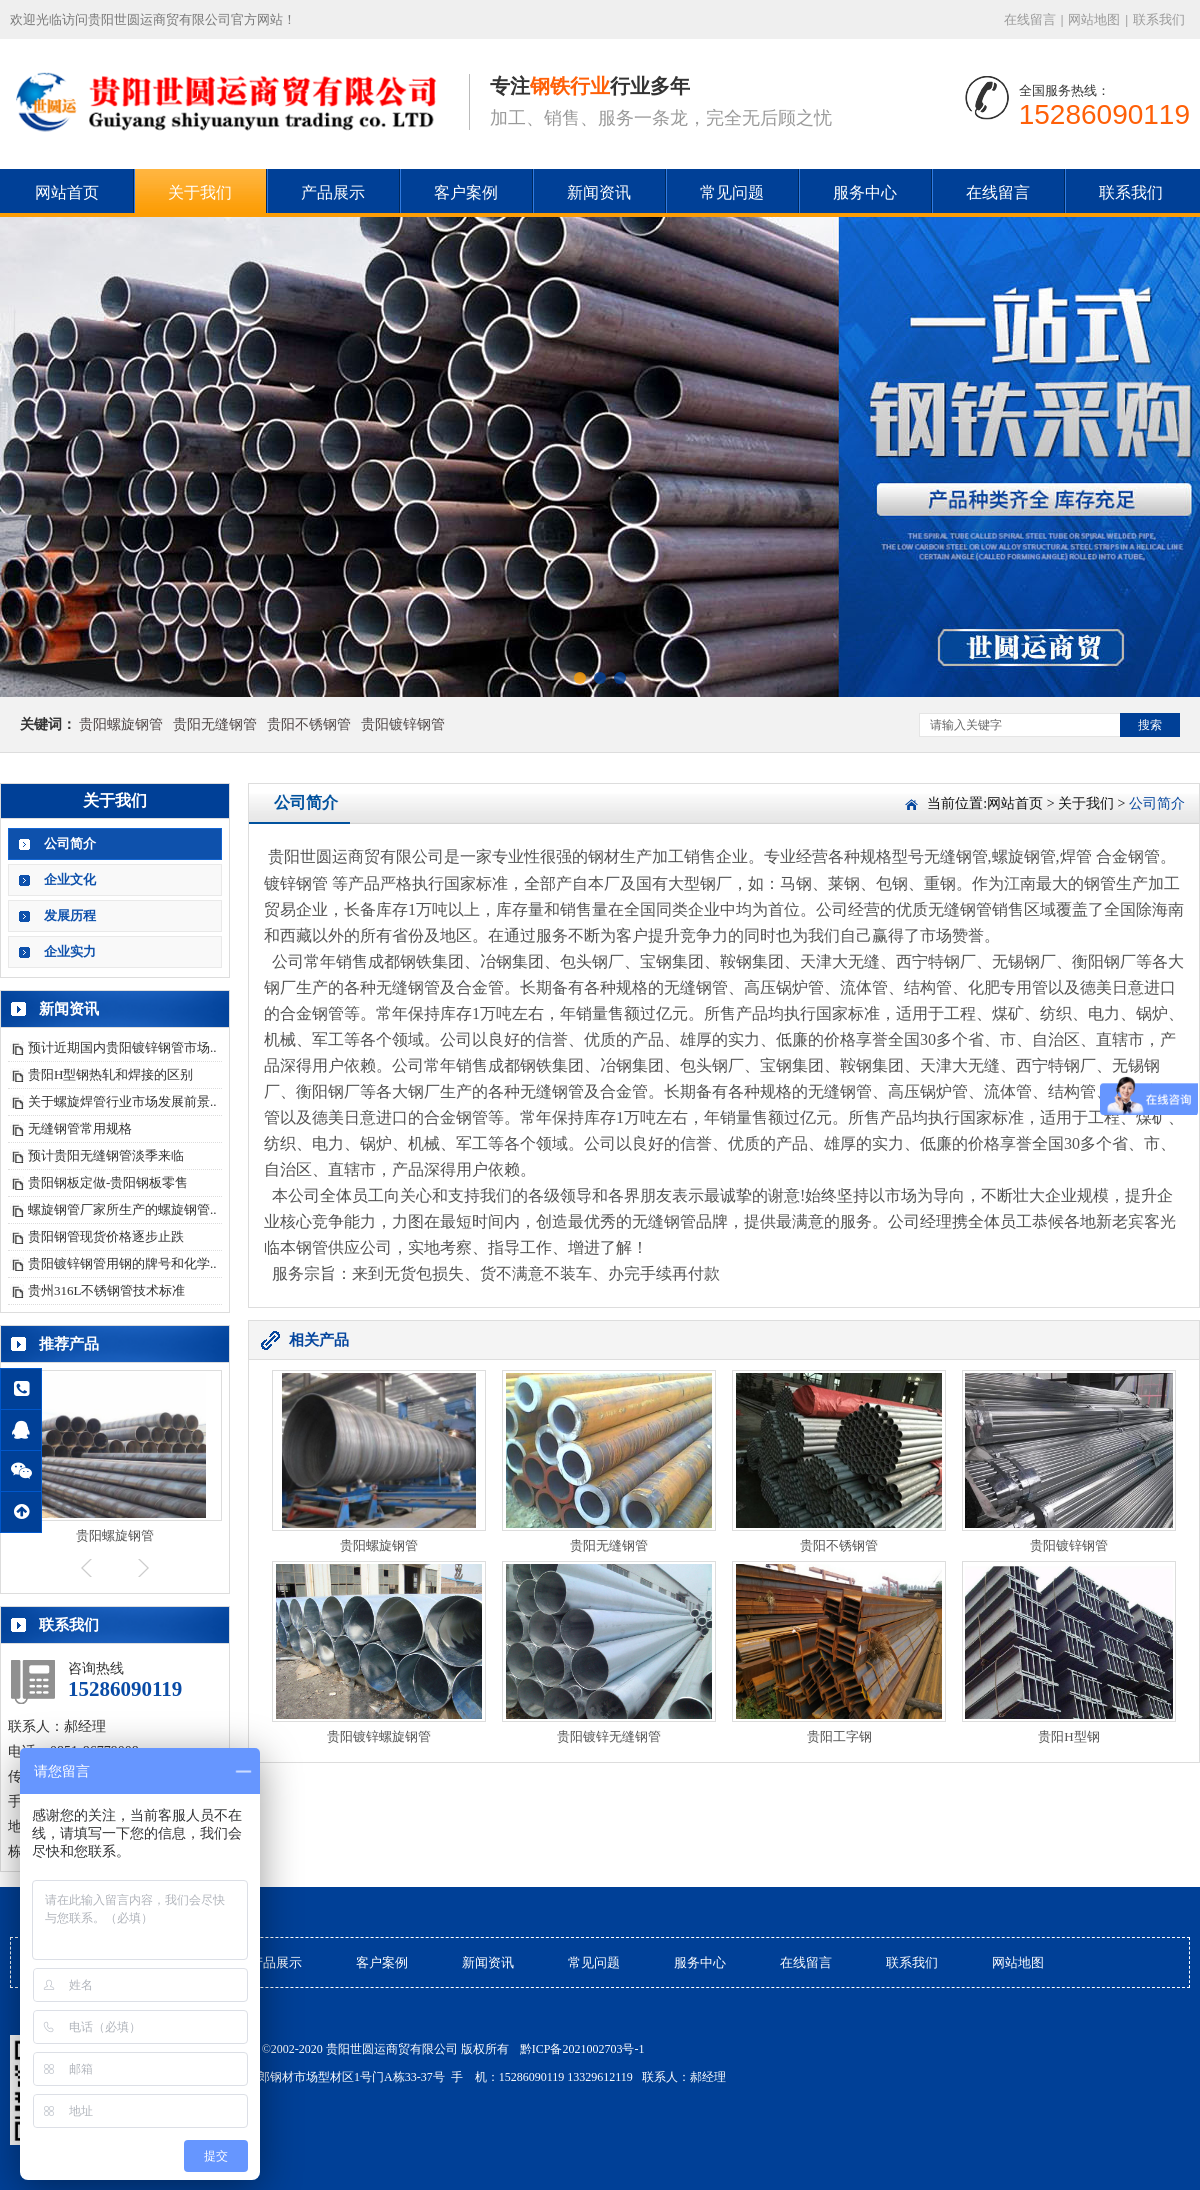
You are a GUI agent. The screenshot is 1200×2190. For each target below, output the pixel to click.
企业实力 (70, 951)
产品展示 (333, 192)
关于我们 (200, 192)
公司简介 (70, 843)
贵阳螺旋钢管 (121, 724)
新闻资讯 (599, 192)
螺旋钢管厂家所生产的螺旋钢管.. (122, 1209)
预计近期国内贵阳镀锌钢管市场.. (122, 1047)
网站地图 (1094, 19)
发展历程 (70, 915)
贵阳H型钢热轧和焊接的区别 (110, 1074)
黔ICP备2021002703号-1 (582, 2049)
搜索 (1150, 725)
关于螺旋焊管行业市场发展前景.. (122, 1101)
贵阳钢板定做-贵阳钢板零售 (108, 1182)
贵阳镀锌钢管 (403, 724)
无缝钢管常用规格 (80, 1128)
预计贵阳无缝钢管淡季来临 (106, 1155)
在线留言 (1030, 19)
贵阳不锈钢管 (309, 724)
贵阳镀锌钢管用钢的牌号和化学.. (122, 1263)
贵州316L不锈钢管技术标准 (106, 1290)
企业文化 (70, 879)
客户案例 (466, 192)
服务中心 (865, 192)
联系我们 (1159, 19)
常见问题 (732, 192)
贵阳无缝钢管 (215, 724)
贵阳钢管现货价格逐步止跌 (106, 1236)
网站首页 (67, 192)
